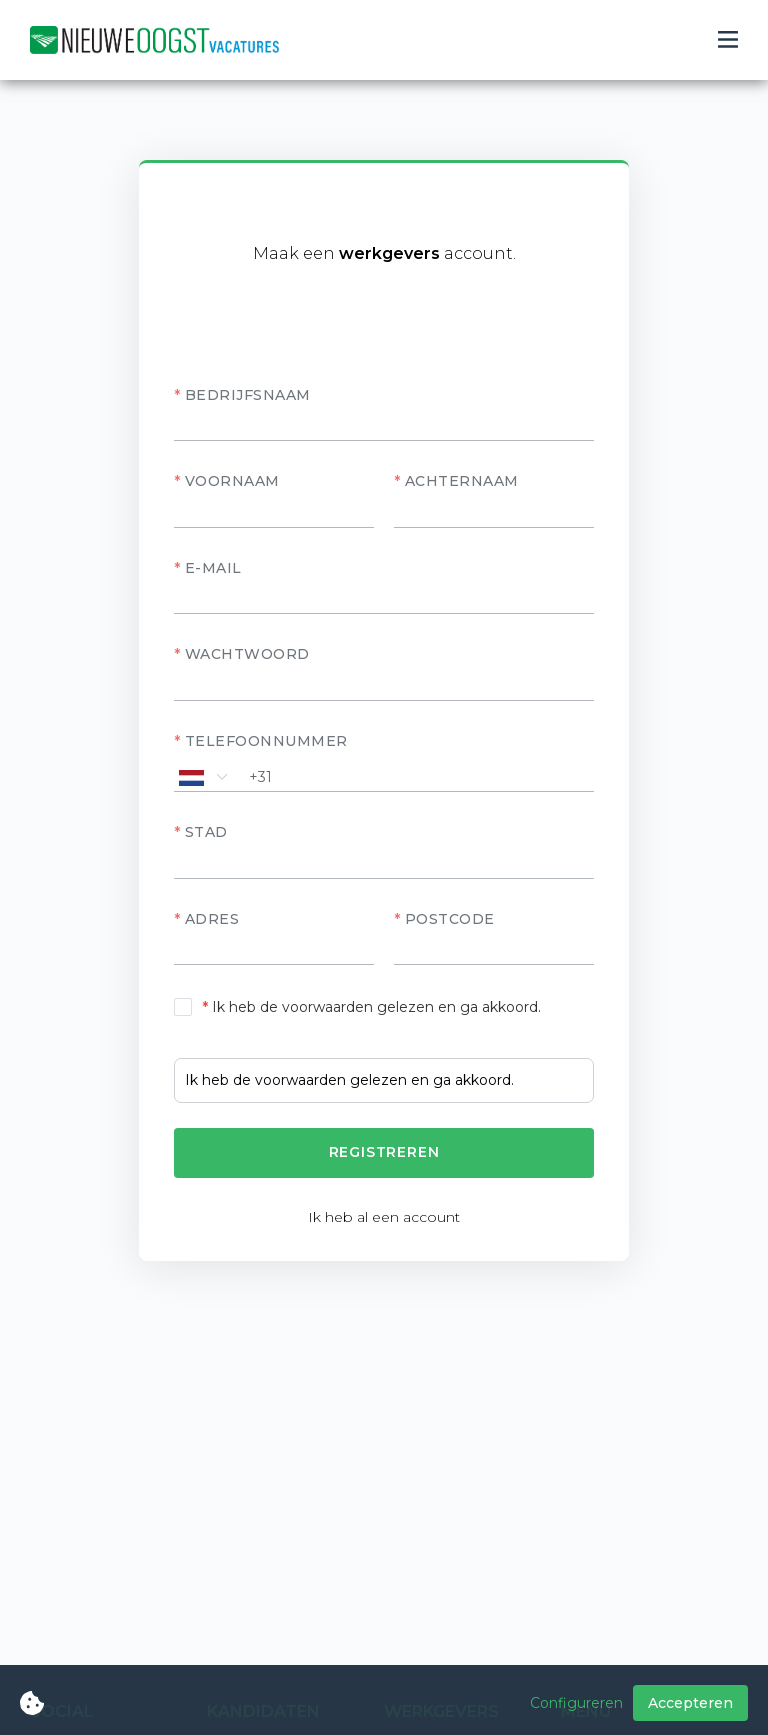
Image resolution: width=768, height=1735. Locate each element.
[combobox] (384, 863)
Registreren (384, 1152)
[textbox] (384, 864)
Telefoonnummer (266, 741)
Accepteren (690, 1703)
